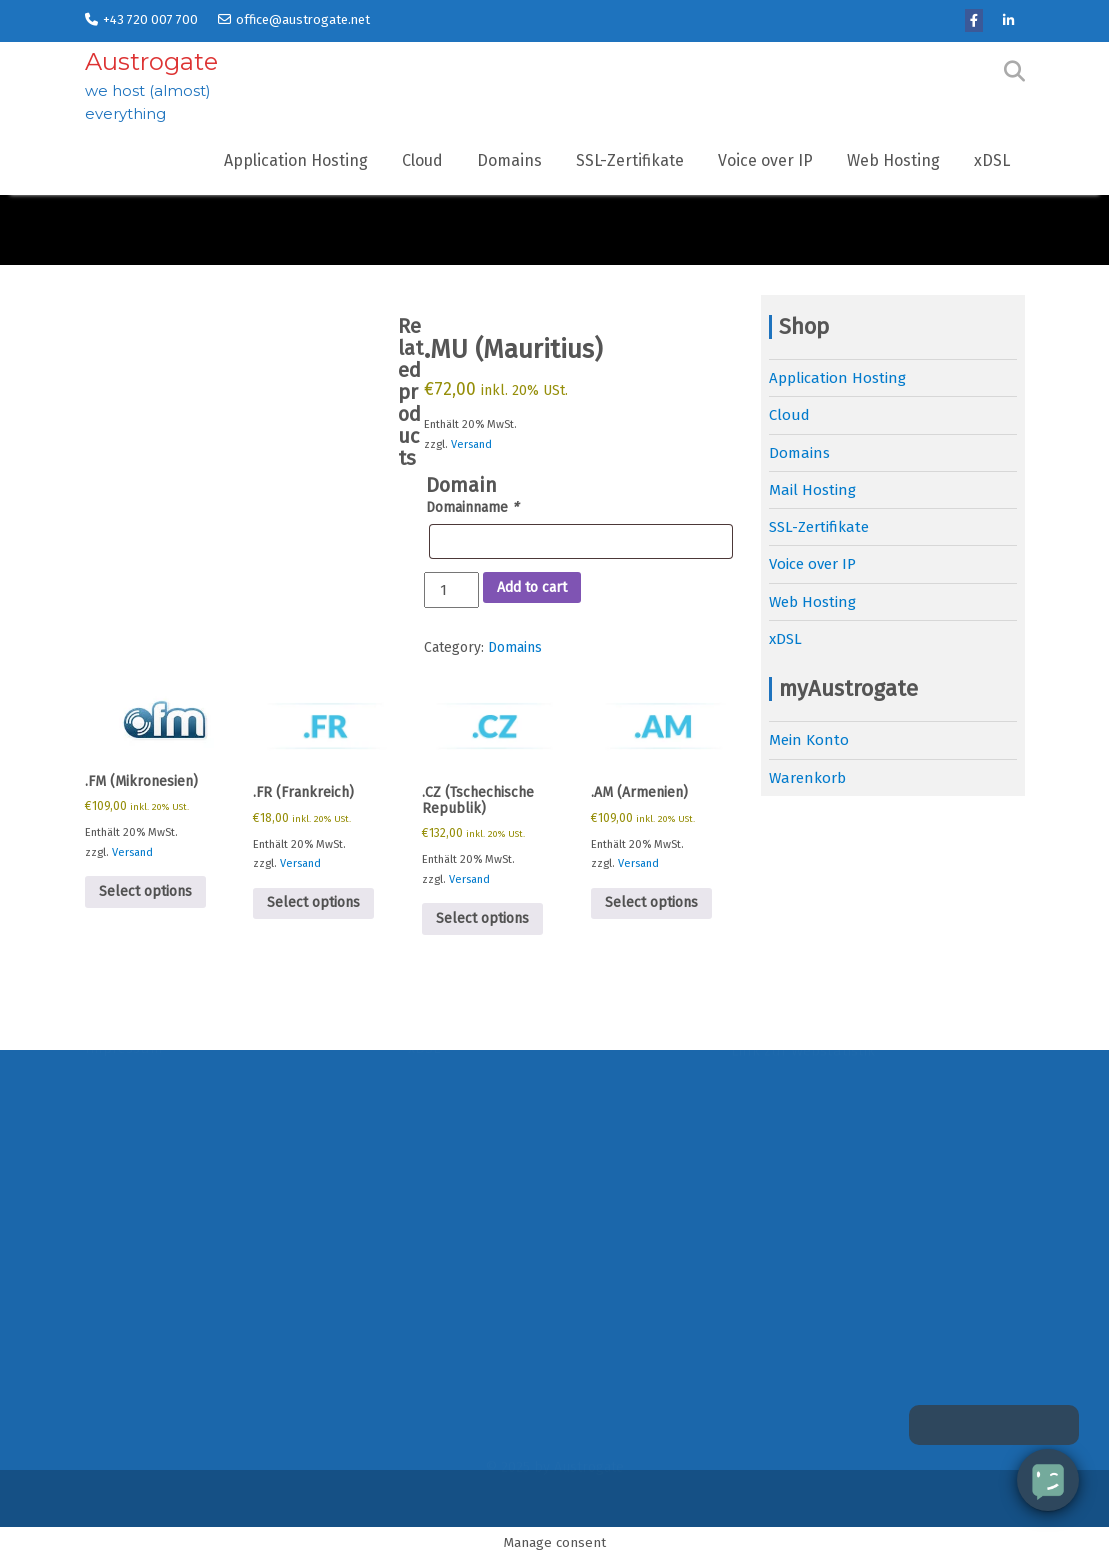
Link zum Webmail (794, 1404)
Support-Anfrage (789, 1255)
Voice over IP (765, 160)
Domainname (472, 507)
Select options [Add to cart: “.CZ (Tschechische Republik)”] (482, 918)
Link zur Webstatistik (803, 1442)
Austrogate (151, 61)
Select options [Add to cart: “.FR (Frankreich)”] (313, 902)
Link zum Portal (786, 1330)
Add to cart (532, 587)
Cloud (422, 160)
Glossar (757, 1181)
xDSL (992, 160)
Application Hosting (296, 160)
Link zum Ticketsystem (808, 1367)
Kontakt (113, 1255)
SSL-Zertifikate (630, 160)
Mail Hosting (812, 490)
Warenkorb (807, 778)
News (103, 1181)
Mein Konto (809, 740)
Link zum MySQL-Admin (811, 1293)
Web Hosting (893, 160)
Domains (509, 160)
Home (105, 1144)
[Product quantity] (451, 590)
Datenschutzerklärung (165, 1293)
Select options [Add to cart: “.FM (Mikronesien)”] (145, 891)
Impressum (124, 1367)
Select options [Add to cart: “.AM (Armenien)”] (651, 902)
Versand (471, 444)
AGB (98, 1330)
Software (762, 1218)
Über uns (117, 1218)
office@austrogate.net (294, 19)
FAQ (744, 1144)
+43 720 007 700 (141, 19)
